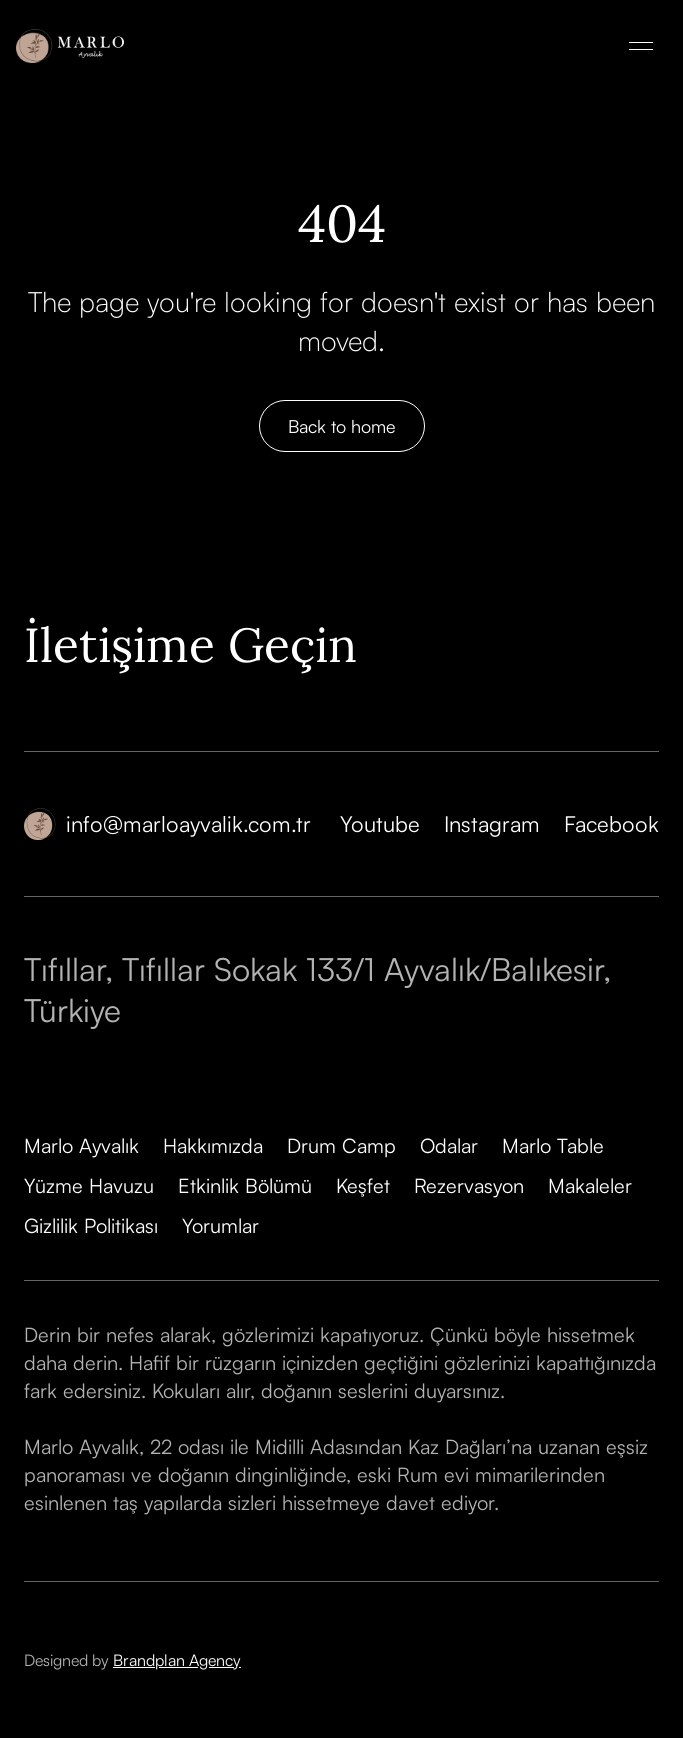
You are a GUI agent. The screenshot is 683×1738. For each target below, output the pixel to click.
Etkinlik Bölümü (245, 1185)
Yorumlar (220, 1225)
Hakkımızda (213, 1145)
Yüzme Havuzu (89, 1185)
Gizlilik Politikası (91, 1225)
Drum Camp (341, 1145)
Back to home (342, 426)
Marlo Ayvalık (81, 1145)
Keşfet (363, 1185)
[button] (640, 46)
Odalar (449, 1145)
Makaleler (590, 1185)
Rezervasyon (469, 1185)
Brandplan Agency (177, 1660)
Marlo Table (553, 1145)
